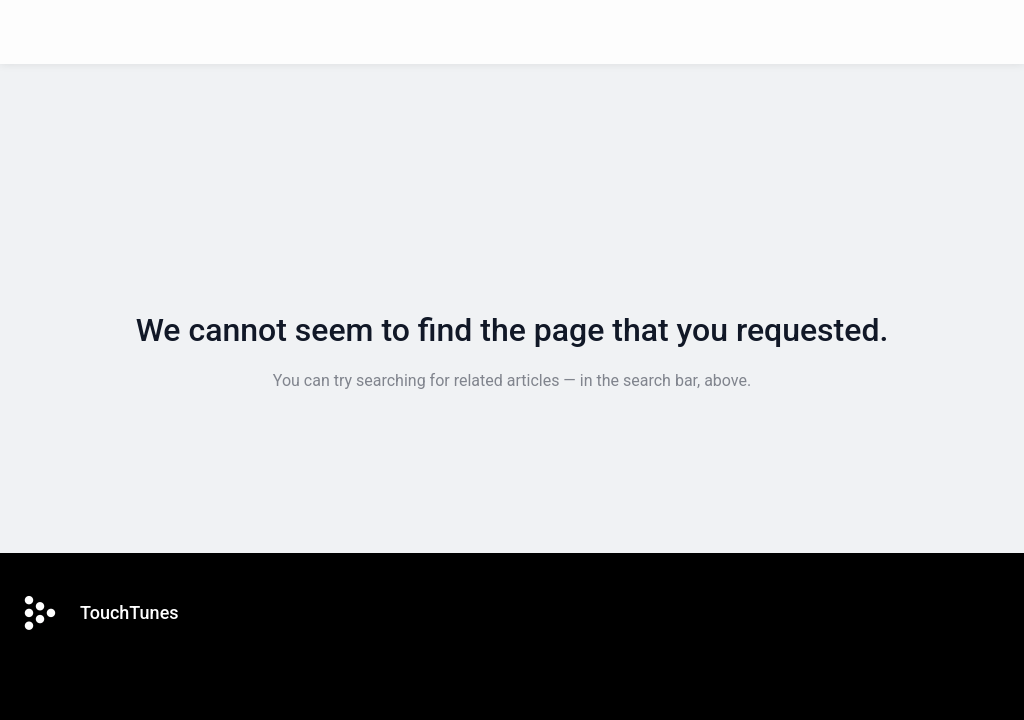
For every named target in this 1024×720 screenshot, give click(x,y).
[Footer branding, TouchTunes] (109, 613)
